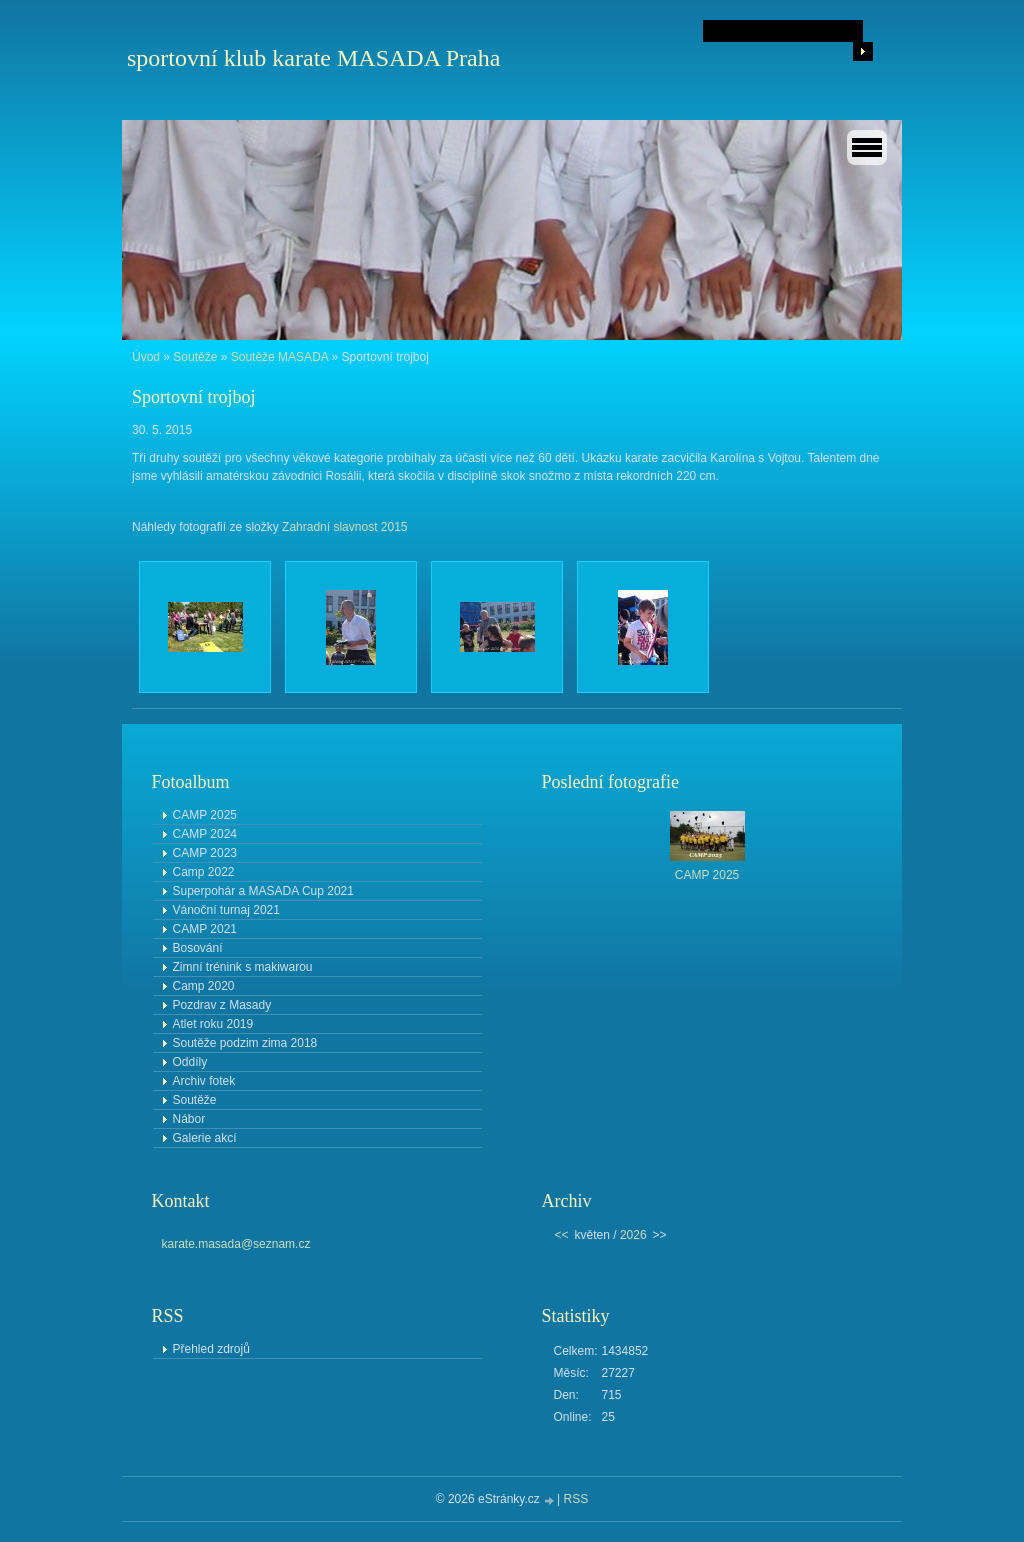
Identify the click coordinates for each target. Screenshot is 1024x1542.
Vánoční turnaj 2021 (226, 910)
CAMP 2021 (205, 929)
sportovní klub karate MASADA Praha (313, 58)
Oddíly (190, 1062)
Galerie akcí (205, 1138)
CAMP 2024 (205, 834)
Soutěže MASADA (279, 357)
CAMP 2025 (205, 815)
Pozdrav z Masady (222, 1005)
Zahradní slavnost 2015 (344, 527)
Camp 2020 (204, 986)
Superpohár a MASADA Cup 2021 (263, 891)
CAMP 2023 (205, 853)
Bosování (198, 948)
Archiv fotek (204, 1081)
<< (562, 1235)
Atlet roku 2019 (213, 1024)
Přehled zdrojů (211, 1349)
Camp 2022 (204, 872)
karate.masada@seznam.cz (236, 1244)
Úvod (146, 357)
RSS (576, 1499)
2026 (633, 1235)
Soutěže (195, 357)
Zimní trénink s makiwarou (243, 967)
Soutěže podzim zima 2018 (245, 1043)
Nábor (189, 1119)
